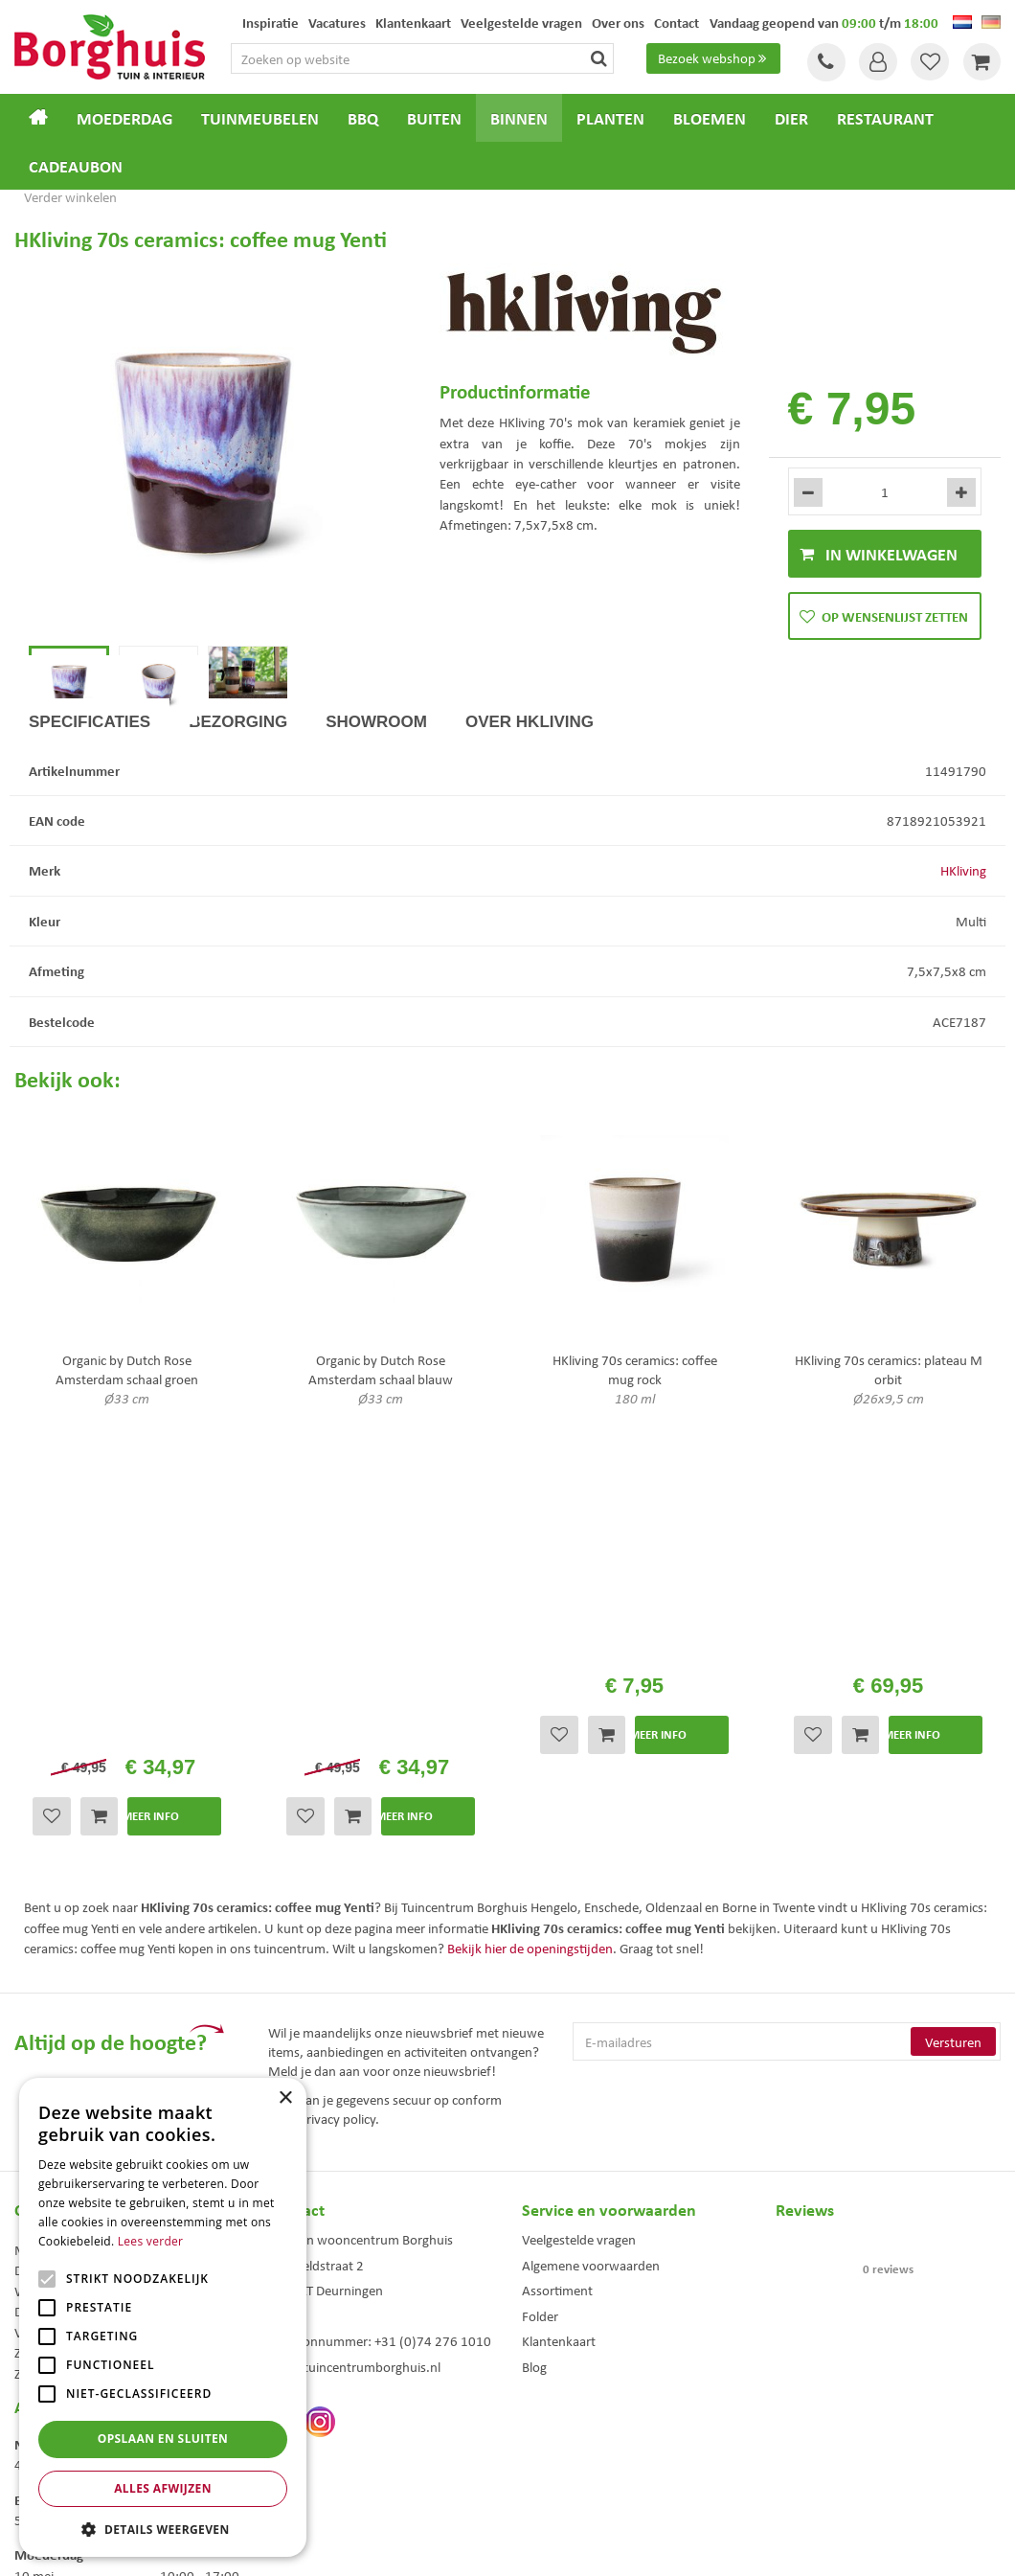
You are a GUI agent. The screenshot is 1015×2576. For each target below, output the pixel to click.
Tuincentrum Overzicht (615, 2546)
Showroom (376, 792)
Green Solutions (512, 2546)
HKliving (963, 940)
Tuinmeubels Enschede (321, 2410)
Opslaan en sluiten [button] (163, 2438)
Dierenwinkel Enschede (576, 2410)
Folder (540, 2051)
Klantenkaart (559, 2076)
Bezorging (238, 792)
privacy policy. (339, 1853)
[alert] (162, 2317)
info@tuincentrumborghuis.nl (354, 2101)
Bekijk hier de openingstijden (530, 1683)
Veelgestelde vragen (579, 1974)
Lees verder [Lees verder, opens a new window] (151, 2241)
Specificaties (89, 792)
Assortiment (557, 2025)
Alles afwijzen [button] (163, 2488)
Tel (823, 62)
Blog (534, 2101)
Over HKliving (529, 792)
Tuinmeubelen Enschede (324, 2430)
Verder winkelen (70, 196)
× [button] (285, 2098)
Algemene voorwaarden (591, 2000)
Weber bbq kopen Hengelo (583, 2430)
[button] (162, 2528)
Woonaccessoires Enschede (331, 2450)
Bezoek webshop (714, 58)
